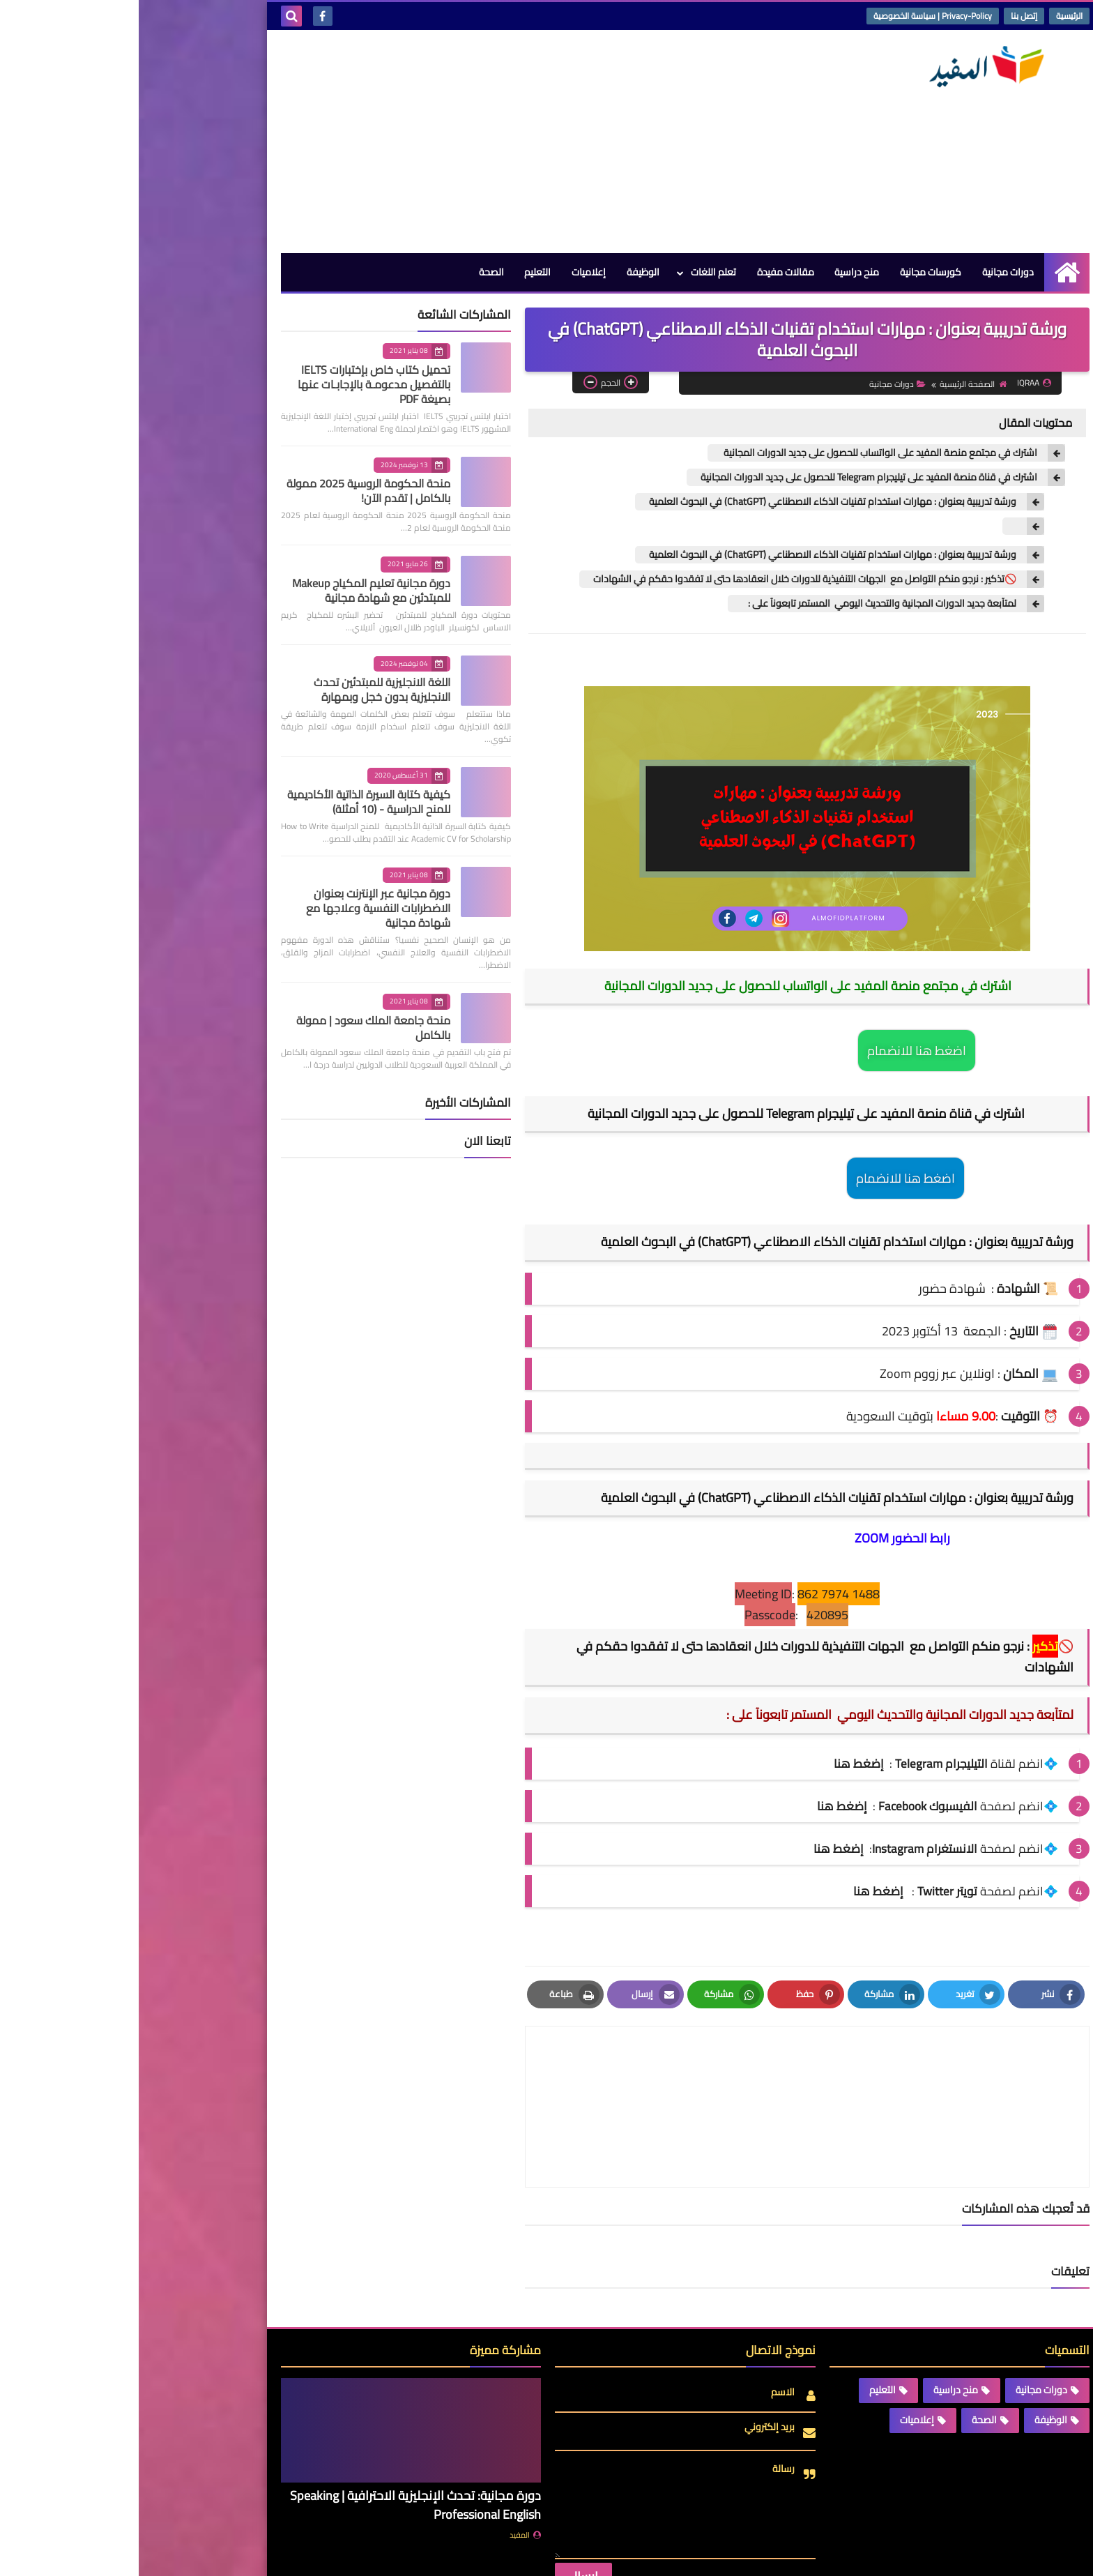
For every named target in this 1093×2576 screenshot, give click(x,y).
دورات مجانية (869, 272)
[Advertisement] (396, 141)
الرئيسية (930, 16)
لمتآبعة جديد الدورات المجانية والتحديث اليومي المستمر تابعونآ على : (740, 603)
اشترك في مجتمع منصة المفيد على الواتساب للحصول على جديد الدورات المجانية (741, 453)
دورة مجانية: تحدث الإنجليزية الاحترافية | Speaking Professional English (276, 2439)
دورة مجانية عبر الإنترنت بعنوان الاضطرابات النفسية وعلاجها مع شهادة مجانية (239, 908)
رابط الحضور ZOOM (763, 1538)
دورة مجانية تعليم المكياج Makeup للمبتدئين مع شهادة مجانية (232, 590)
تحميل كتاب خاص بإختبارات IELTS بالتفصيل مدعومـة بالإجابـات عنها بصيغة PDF (235, 384)
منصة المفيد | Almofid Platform (780, 2554)
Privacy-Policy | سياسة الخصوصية (794, 16)
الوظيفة (503, 272)
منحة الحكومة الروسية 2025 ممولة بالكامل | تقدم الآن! (230, 490)
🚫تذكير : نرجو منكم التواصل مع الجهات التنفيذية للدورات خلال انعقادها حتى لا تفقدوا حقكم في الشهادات (666, 579)
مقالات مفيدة (646, 272)
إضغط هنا (703, 1806)
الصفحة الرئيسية (834, 384)
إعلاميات (449, 272)
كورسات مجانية (792, 272)
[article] (534, 2073)
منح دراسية (718, 272)
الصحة (351, 272)
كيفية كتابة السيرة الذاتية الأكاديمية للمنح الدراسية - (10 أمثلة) (230, 801)
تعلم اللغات (574, 272)
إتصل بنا (885, 16)
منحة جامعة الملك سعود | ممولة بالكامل (235, 1027)
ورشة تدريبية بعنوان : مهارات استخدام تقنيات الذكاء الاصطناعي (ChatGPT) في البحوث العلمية (694, 501)
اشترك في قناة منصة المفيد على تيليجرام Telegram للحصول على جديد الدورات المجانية (730, 477)
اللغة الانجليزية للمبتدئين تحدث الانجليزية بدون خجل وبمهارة (243, 689)
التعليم (398, 272)
